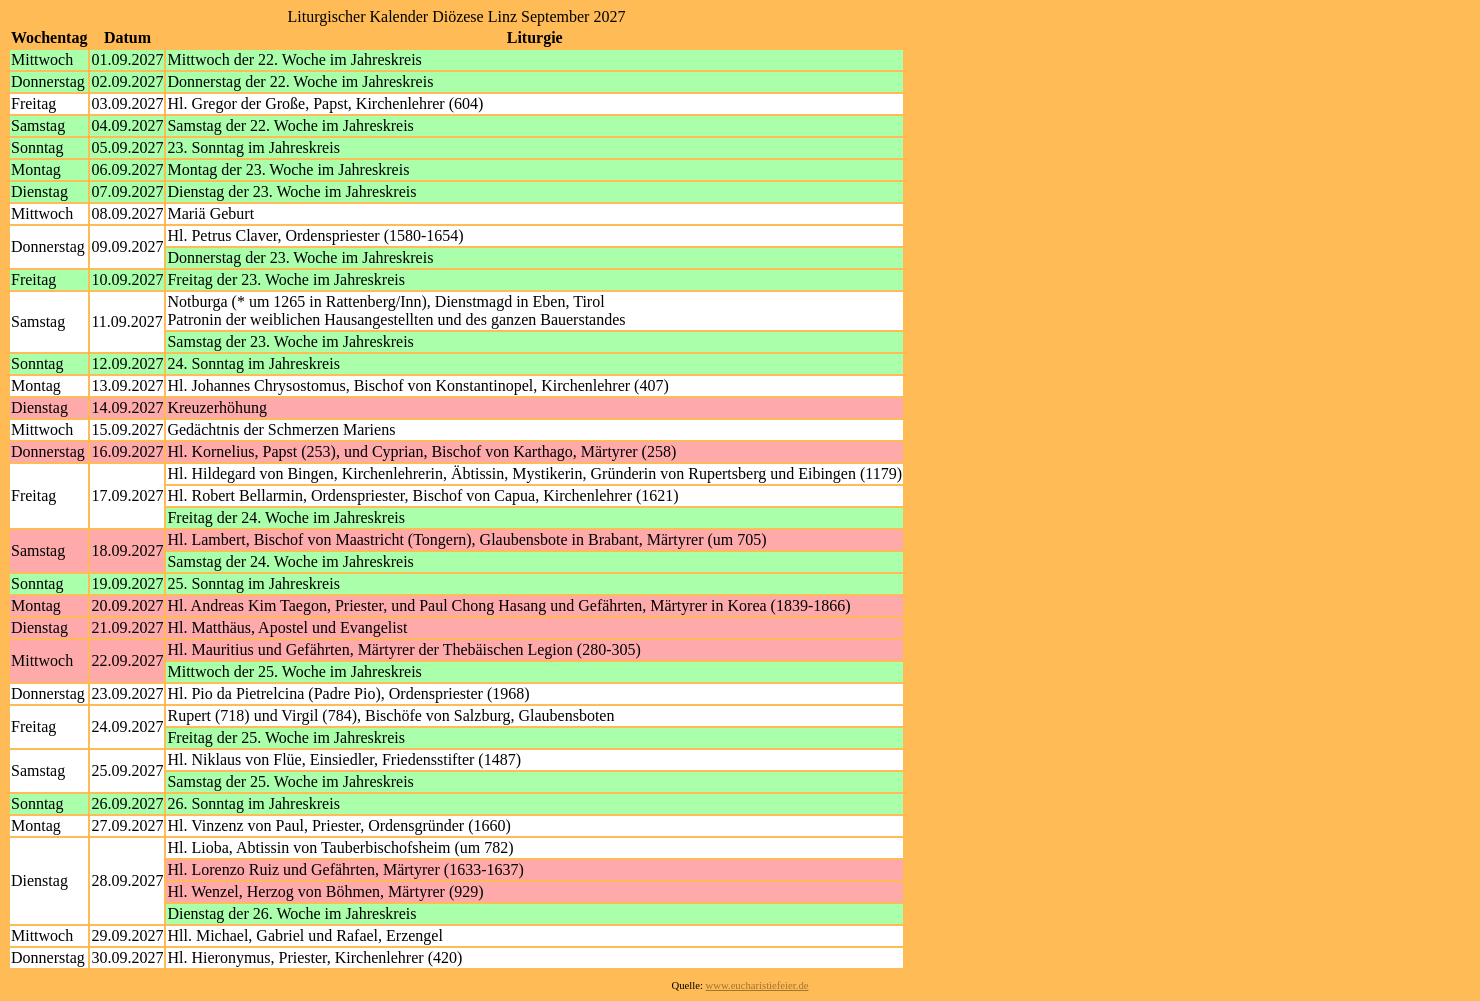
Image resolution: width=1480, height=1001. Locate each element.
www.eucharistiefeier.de (757, 985)
